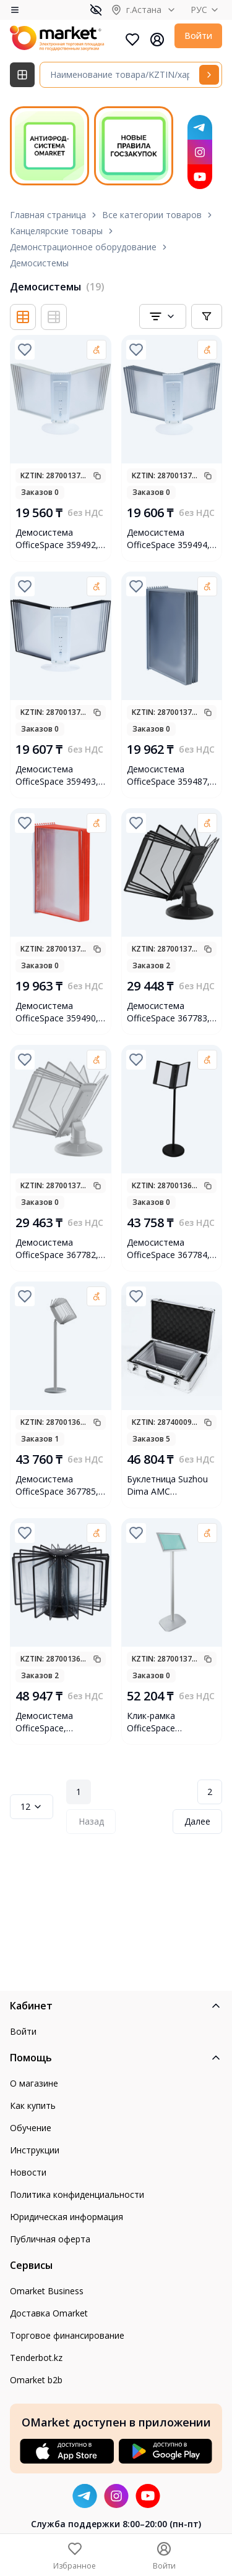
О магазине (34, 2083)
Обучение (30, 2128)
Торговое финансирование (67, 2335)
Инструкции (34, 2150)
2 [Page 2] (209, 1791)
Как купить (33, 2105)
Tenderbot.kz (36, 2357)
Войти (198, 35)
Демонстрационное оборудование (83, 247)
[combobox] (162, 316)
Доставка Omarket (49, 2313)
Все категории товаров (152, 215)
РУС (206, 9)
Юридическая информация (66, 2217)
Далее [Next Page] (197, 1821)
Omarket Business (47, 2291)
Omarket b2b (36, 2380)
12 (31, 1806)
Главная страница (48, 215)
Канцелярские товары (56, 231)
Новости (28, 2172)
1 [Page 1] (78, 1791)
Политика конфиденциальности (77, 2194)
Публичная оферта (50, 2239)
